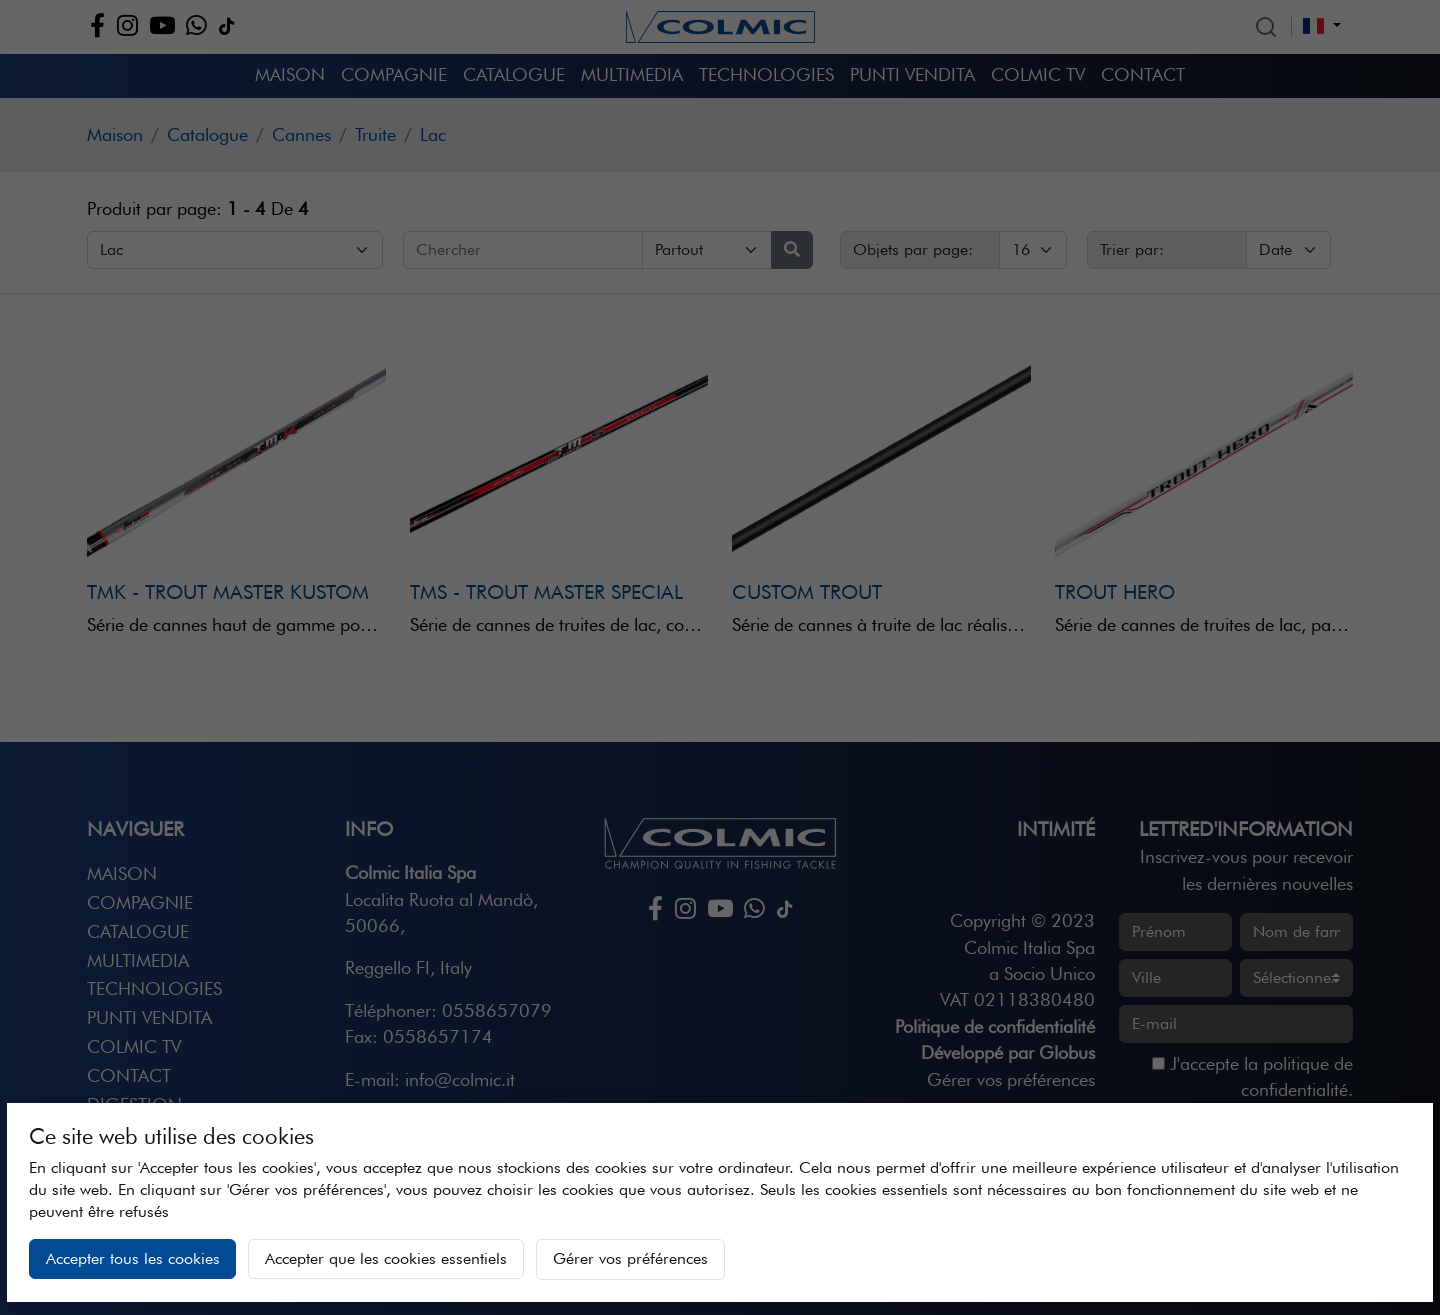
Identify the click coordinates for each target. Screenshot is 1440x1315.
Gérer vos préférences (630, 1258)
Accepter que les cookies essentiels (386, 1258)
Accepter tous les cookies (133, 1258)
